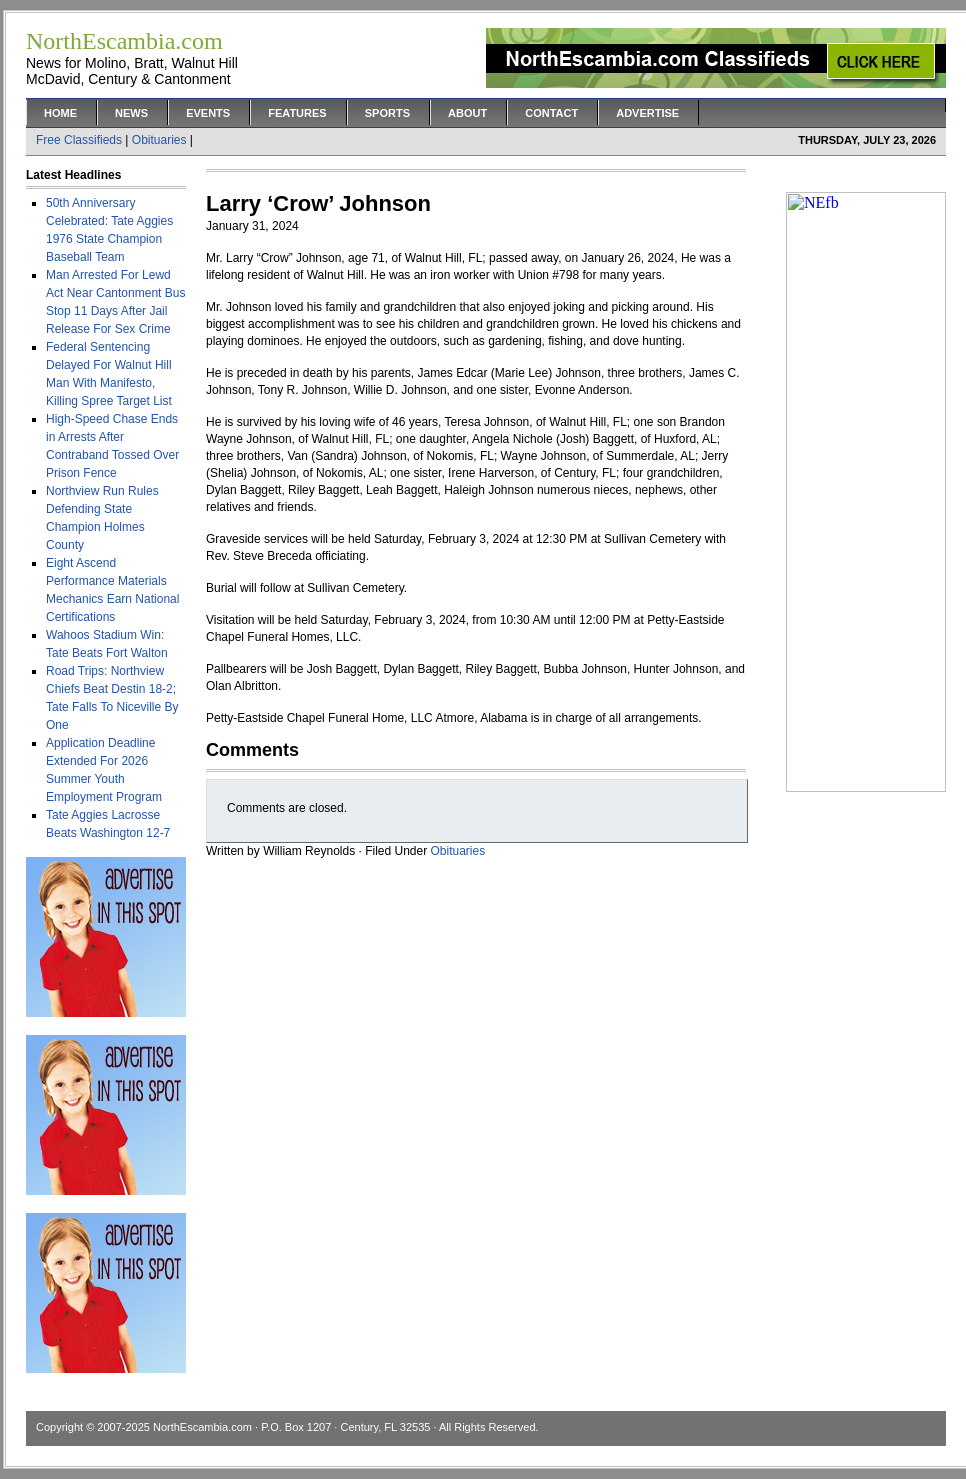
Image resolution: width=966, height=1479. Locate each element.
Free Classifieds (79, 140)
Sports (387, 113)
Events (208, 113)
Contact (551, 113)
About (467, 113)
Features (297, 113)
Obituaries (159, 140)
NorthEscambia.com (202, 1427)
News (131, 113)
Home (60, 113)
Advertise (647, 113)
